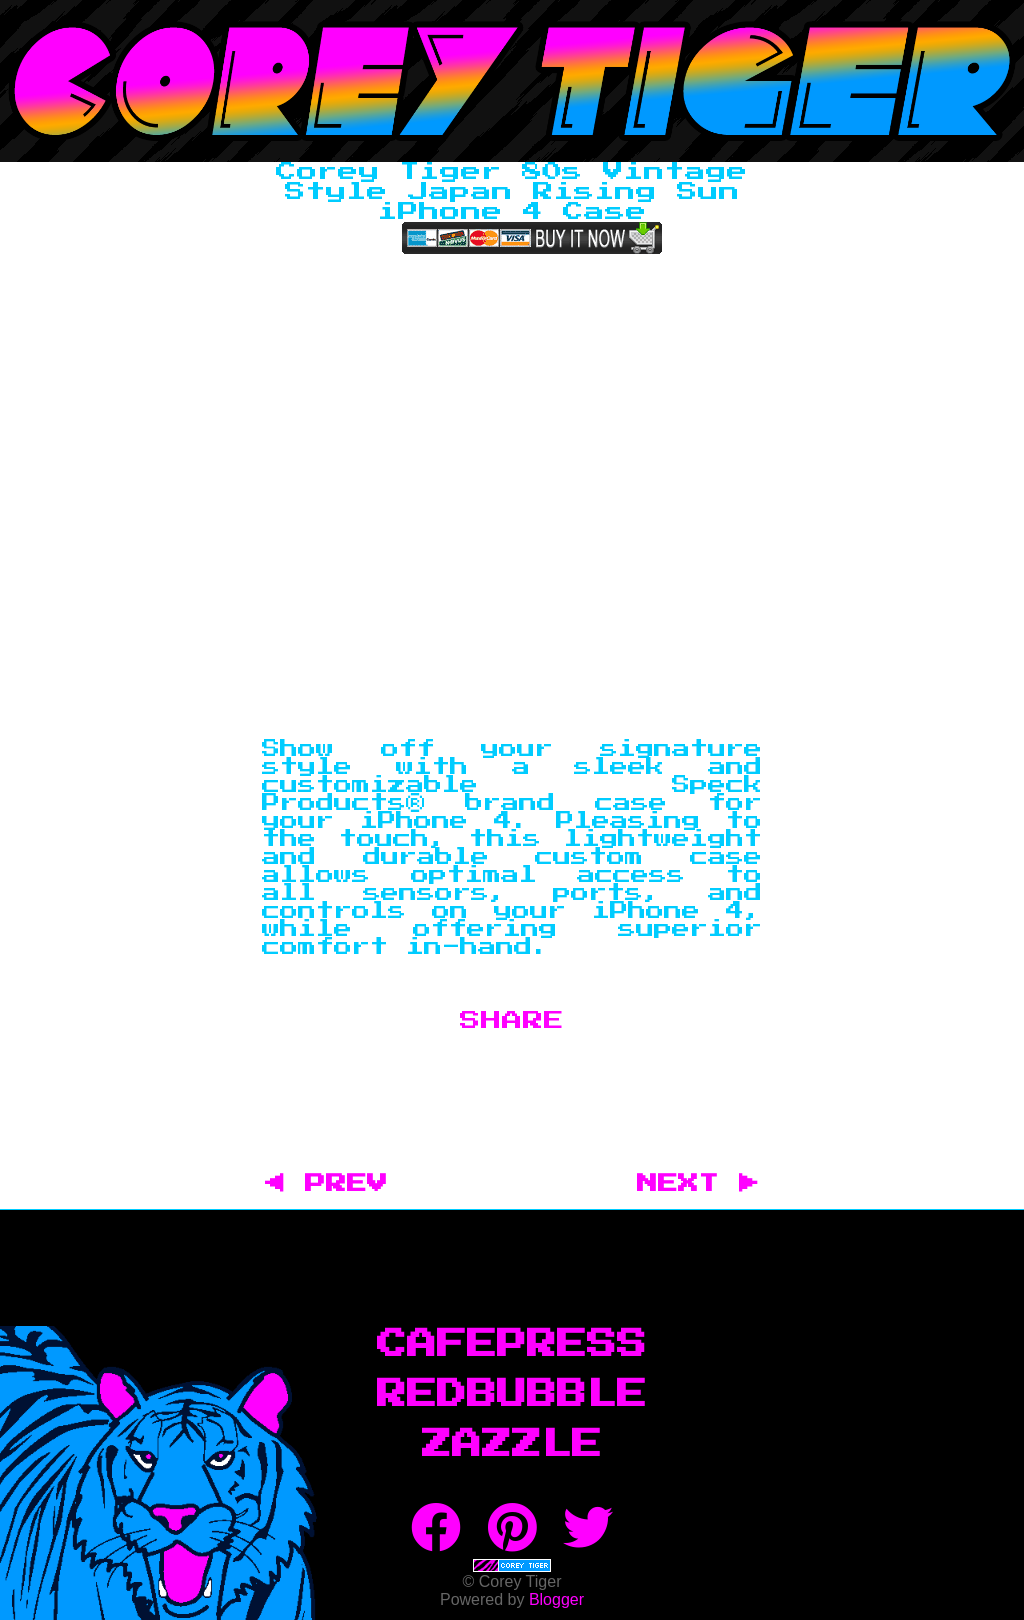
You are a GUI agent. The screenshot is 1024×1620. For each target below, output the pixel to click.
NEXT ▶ (698, 1184)
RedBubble (512, 1395)
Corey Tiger (512, 81)
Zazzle (512, 1445)
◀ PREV (336, 1184)
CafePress (512, 1345)
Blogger (556, 1599)
